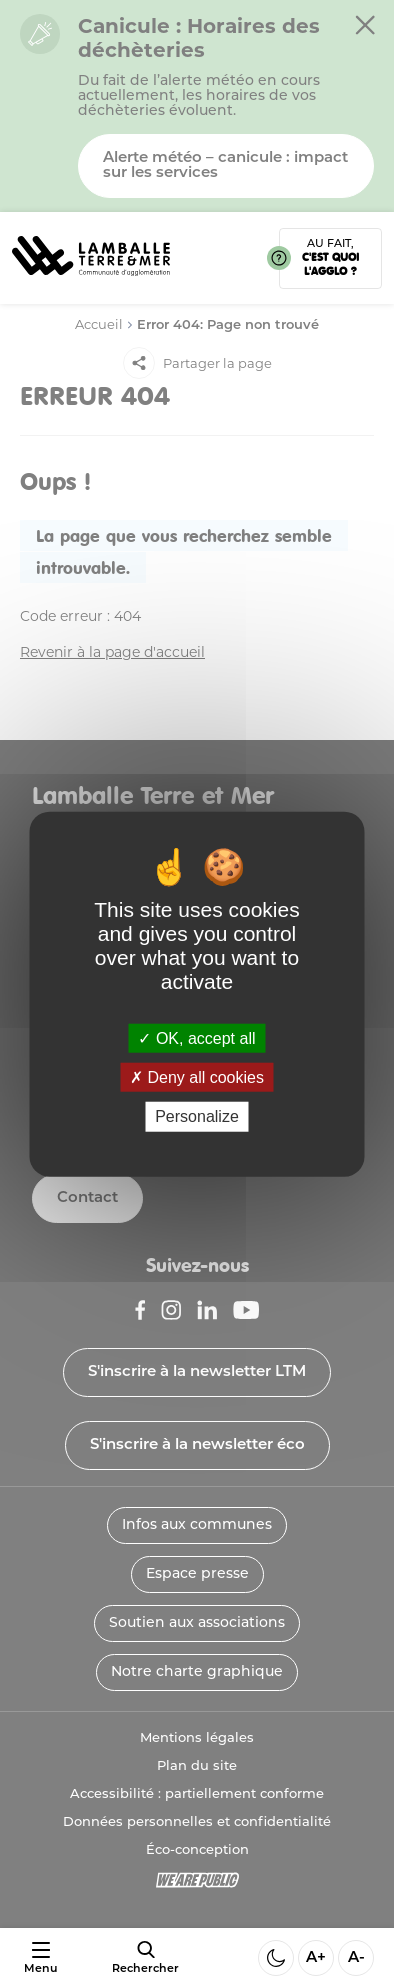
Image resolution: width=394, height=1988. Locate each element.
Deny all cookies (197, 1077)
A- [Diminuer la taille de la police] (356, 1958)
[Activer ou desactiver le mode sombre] (276, 1958)
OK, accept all (196, 1038)
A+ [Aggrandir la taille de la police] (316, 1958)
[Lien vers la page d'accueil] (91, 282)
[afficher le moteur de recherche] (145, 1958)
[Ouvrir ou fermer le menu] (40, 1958)
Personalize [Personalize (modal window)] (197, 1116)
